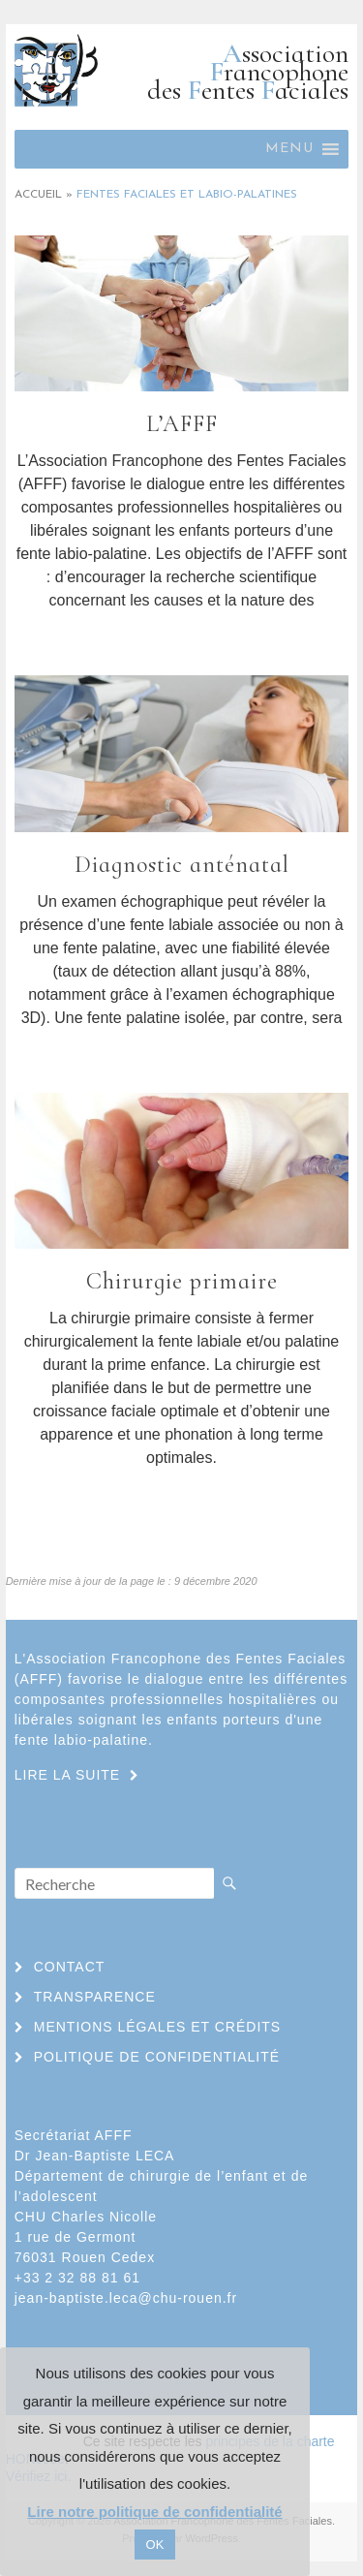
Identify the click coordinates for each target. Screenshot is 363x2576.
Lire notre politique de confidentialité (154, 2511)
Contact (70, 1966)
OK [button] (155, 2544)
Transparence (95, 1996)
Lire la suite (181, 636)
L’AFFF (182, 424)
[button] (289, 149)
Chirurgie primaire (182, 1281)
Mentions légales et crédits (157, 2026)
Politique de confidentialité (157, 2056)
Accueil (38, 195)
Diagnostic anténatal (182, 865)
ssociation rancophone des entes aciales (247, 72)
